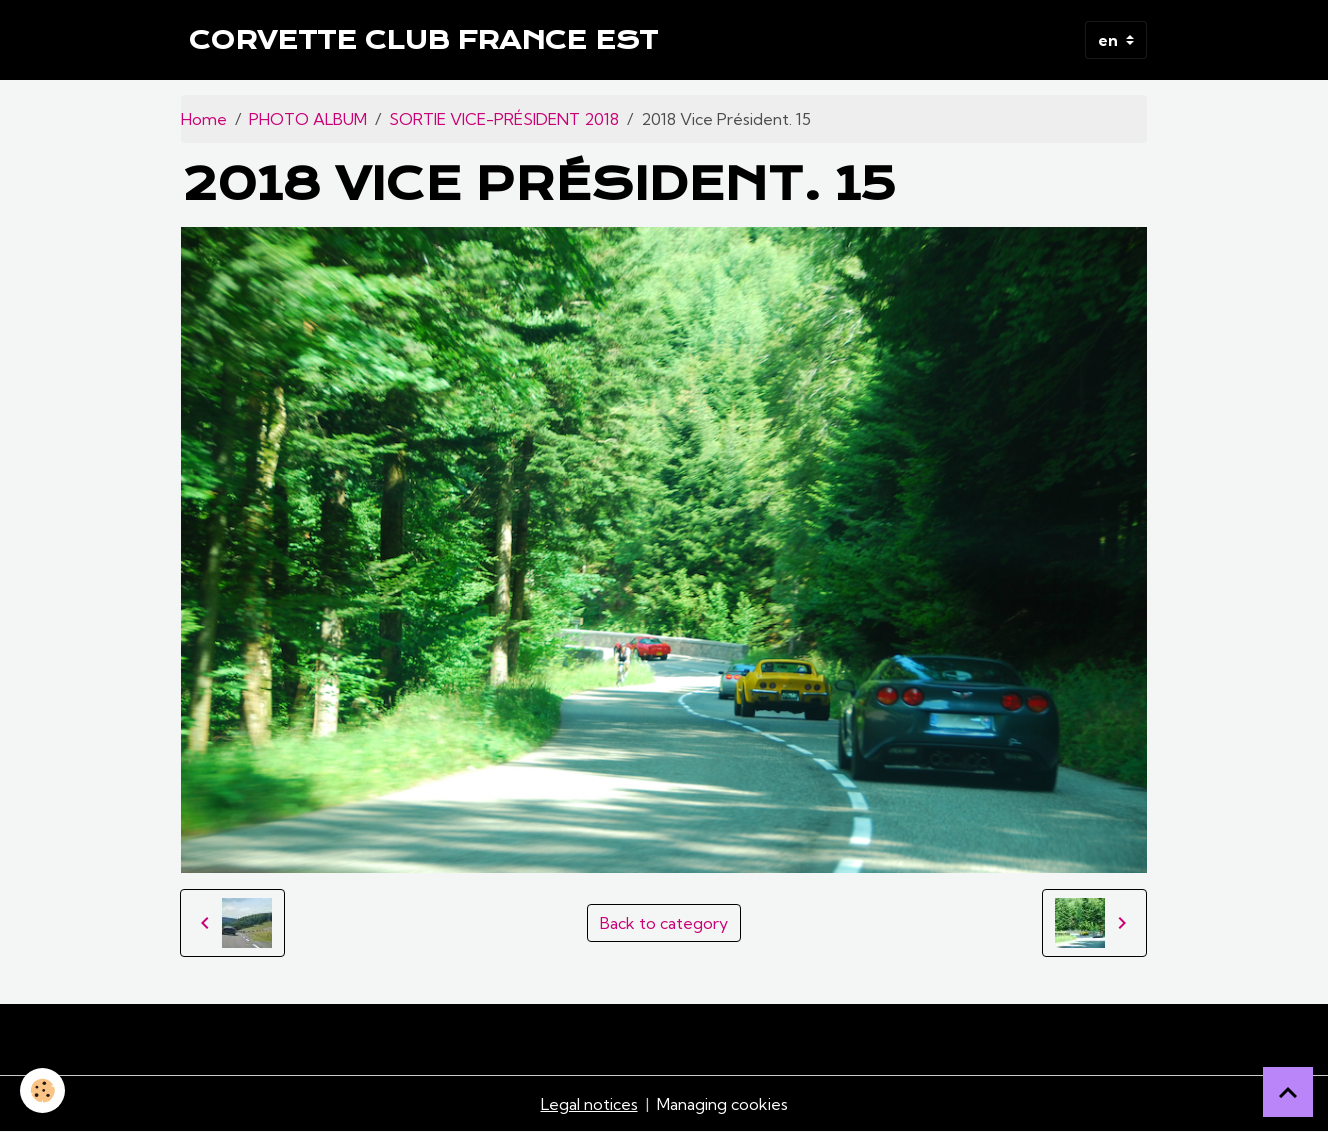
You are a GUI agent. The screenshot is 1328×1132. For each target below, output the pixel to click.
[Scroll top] (1288, 1092)
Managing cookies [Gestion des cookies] (722, 1104)
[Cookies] (42, 1090)
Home (204, 119)
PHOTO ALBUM (308, 119)
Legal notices (589, 1104)
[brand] (423, 40)
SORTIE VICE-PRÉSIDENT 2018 (504, 119)
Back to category (664, 923)
